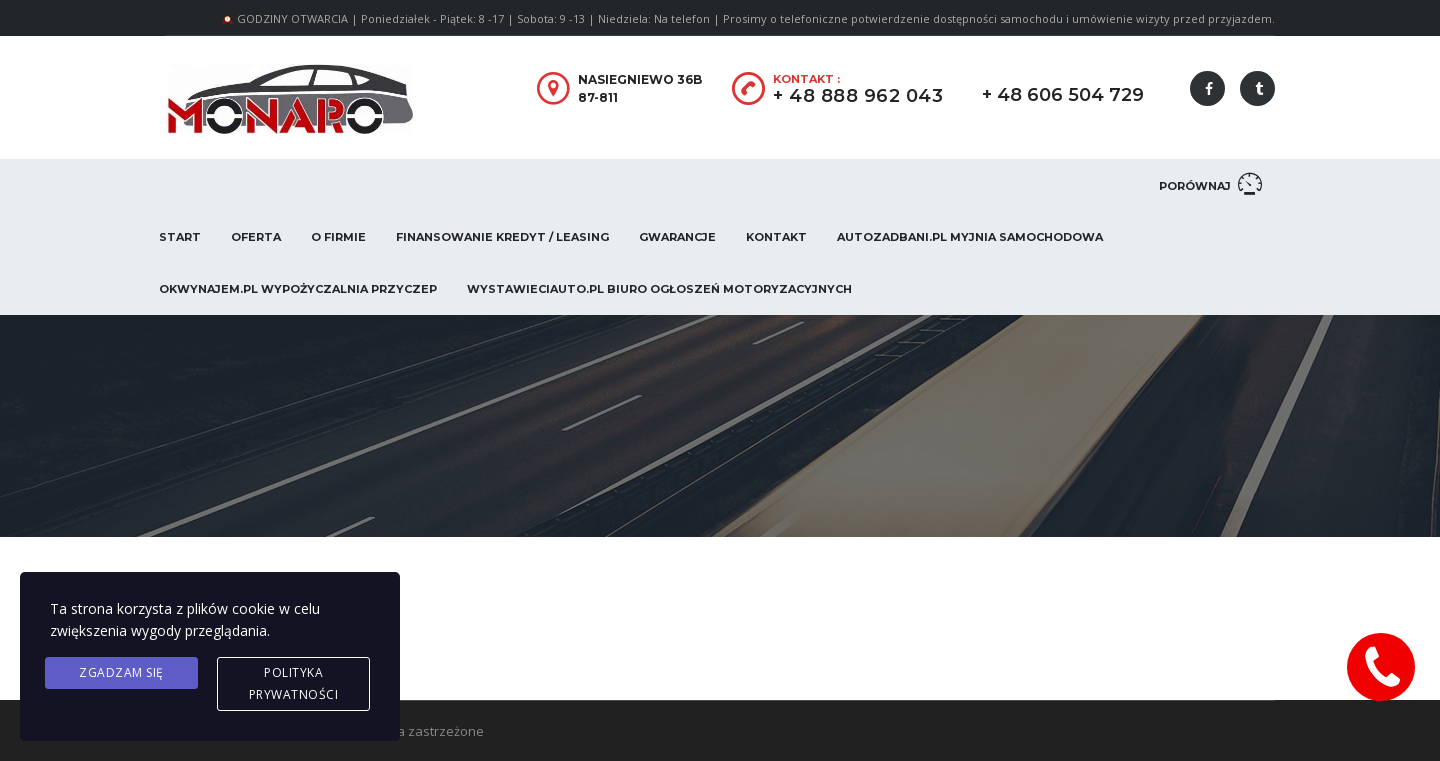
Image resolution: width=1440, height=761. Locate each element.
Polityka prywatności (294, 683)
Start (180, 237)
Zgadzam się (121, 672)
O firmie (338, 237)
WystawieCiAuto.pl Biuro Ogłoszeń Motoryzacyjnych (659, 289)
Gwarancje (677, 237)
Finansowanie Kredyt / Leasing (502, 237)
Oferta (256, 237)
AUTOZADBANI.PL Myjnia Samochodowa (970, 237)
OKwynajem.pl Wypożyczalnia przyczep (298, 289)
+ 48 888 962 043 (858, 96)
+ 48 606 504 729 (1063, 95)
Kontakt (776, 237)
